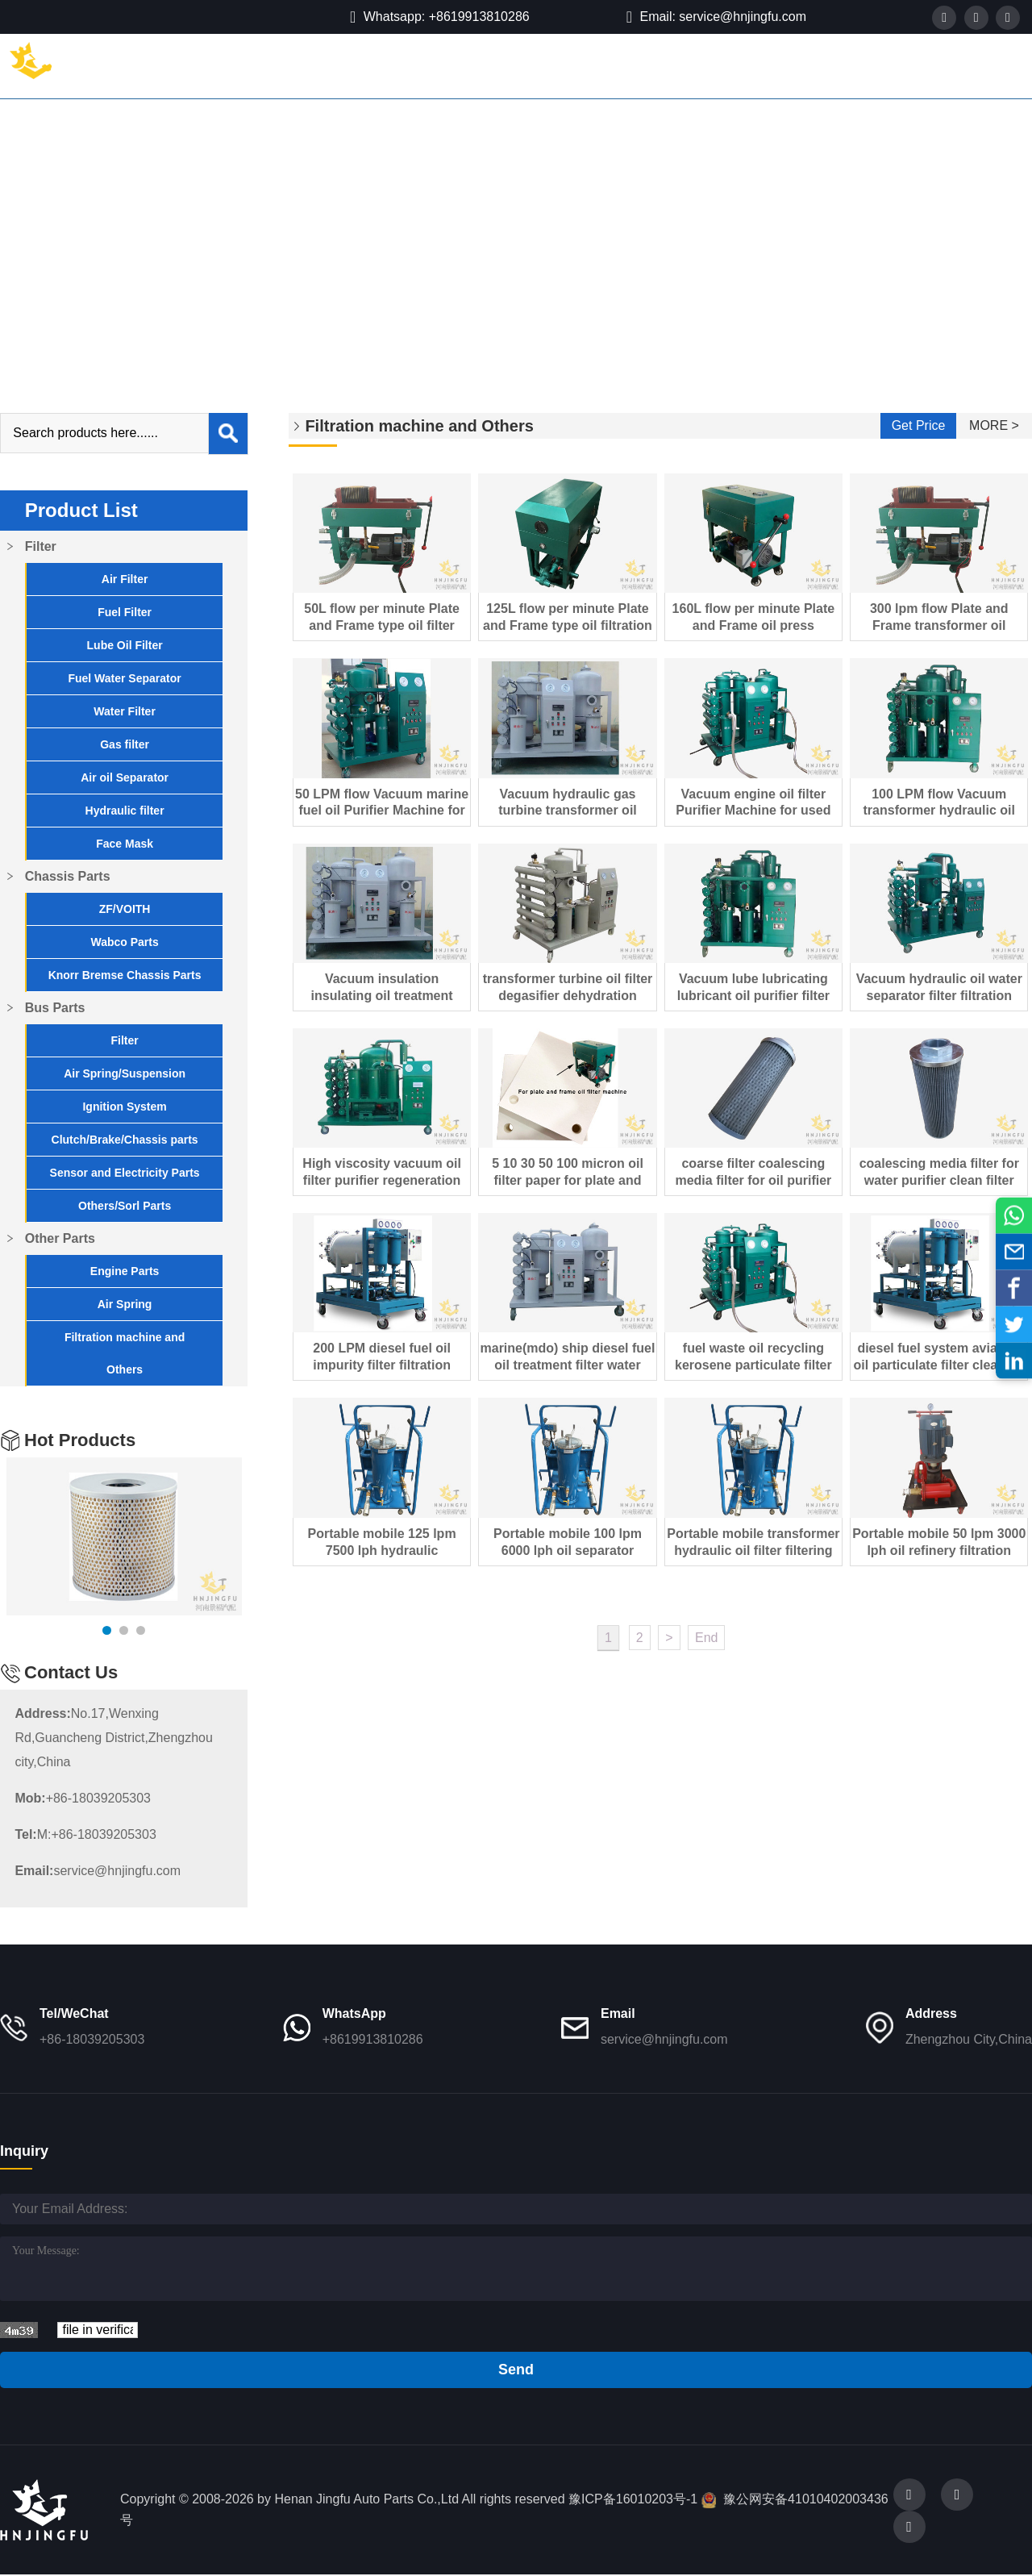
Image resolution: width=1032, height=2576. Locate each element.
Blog (700, 66)
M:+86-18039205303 (81, 1834)
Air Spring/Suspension (120, 1073)
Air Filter (121, 579)
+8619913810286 (372, 2039)
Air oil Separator (120, 777)
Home (159, 66)
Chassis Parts (320, 66)
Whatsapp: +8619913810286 (440, 17)
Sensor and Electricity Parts (121, 1172)
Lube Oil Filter (120, 645)
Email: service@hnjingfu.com (716, 17)
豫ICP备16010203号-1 (632, 2499)
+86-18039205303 (78, 1798)
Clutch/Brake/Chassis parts (120, 1139)
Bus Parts (427, 66)
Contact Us (782, 66)
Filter (227, 66)
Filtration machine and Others (237, 220)
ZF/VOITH (121, 908)
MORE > (994, 425)
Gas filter (120, 744)
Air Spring (121, 1304)
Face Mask (120, 843)
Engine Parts (121, 1271)
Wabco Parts (120, 942)
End (706, 1637)
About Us (623, 66)
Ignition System (120, 1106)
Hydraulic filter (120, 810)
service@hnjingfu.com (93, 1871)
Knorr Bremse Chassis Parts (121, 975)
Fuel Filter (121, 612)
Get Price (919, 425)
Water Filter (120, 711)
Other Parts (525, 66)
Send (516, 2369)
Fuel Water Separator (120, 678)
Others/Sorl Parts (120, 1205)
